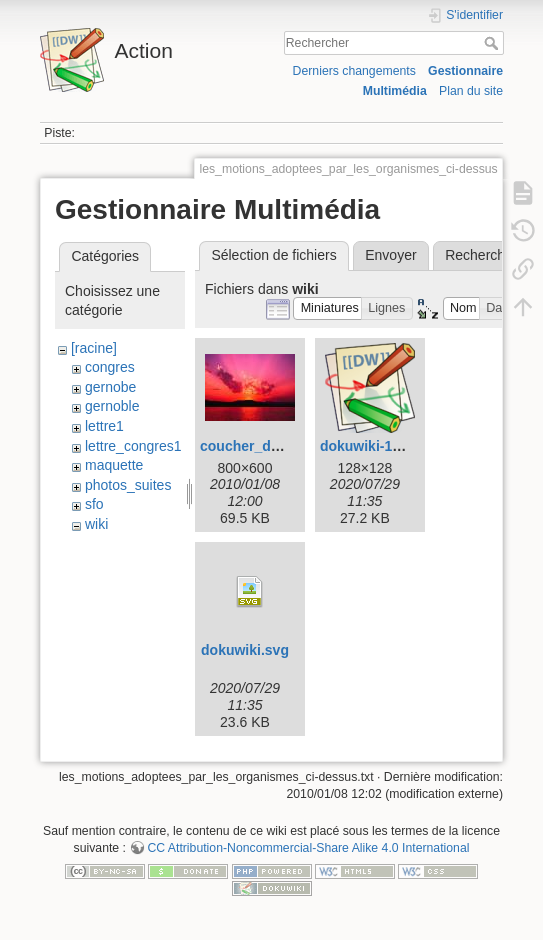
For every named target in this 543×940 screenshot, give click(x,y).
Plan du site (471, 91)
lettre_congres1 (133, 446)
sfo (94, 504)
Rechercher (493, 43)
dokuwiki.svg (245, 650)
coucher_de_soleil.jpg (273, 446)
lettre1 (104, 426)
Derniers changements (354, 71)
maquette (114, 465)
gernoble (112, 406)
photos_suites (128, 485)
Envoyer (390, 255)
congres (110, 367)
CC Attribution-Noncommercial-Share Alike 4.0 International (308, 848)
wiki (96, 524)
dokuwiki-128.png (378, 446)
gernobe (110, 387)
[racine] (94, 348)
